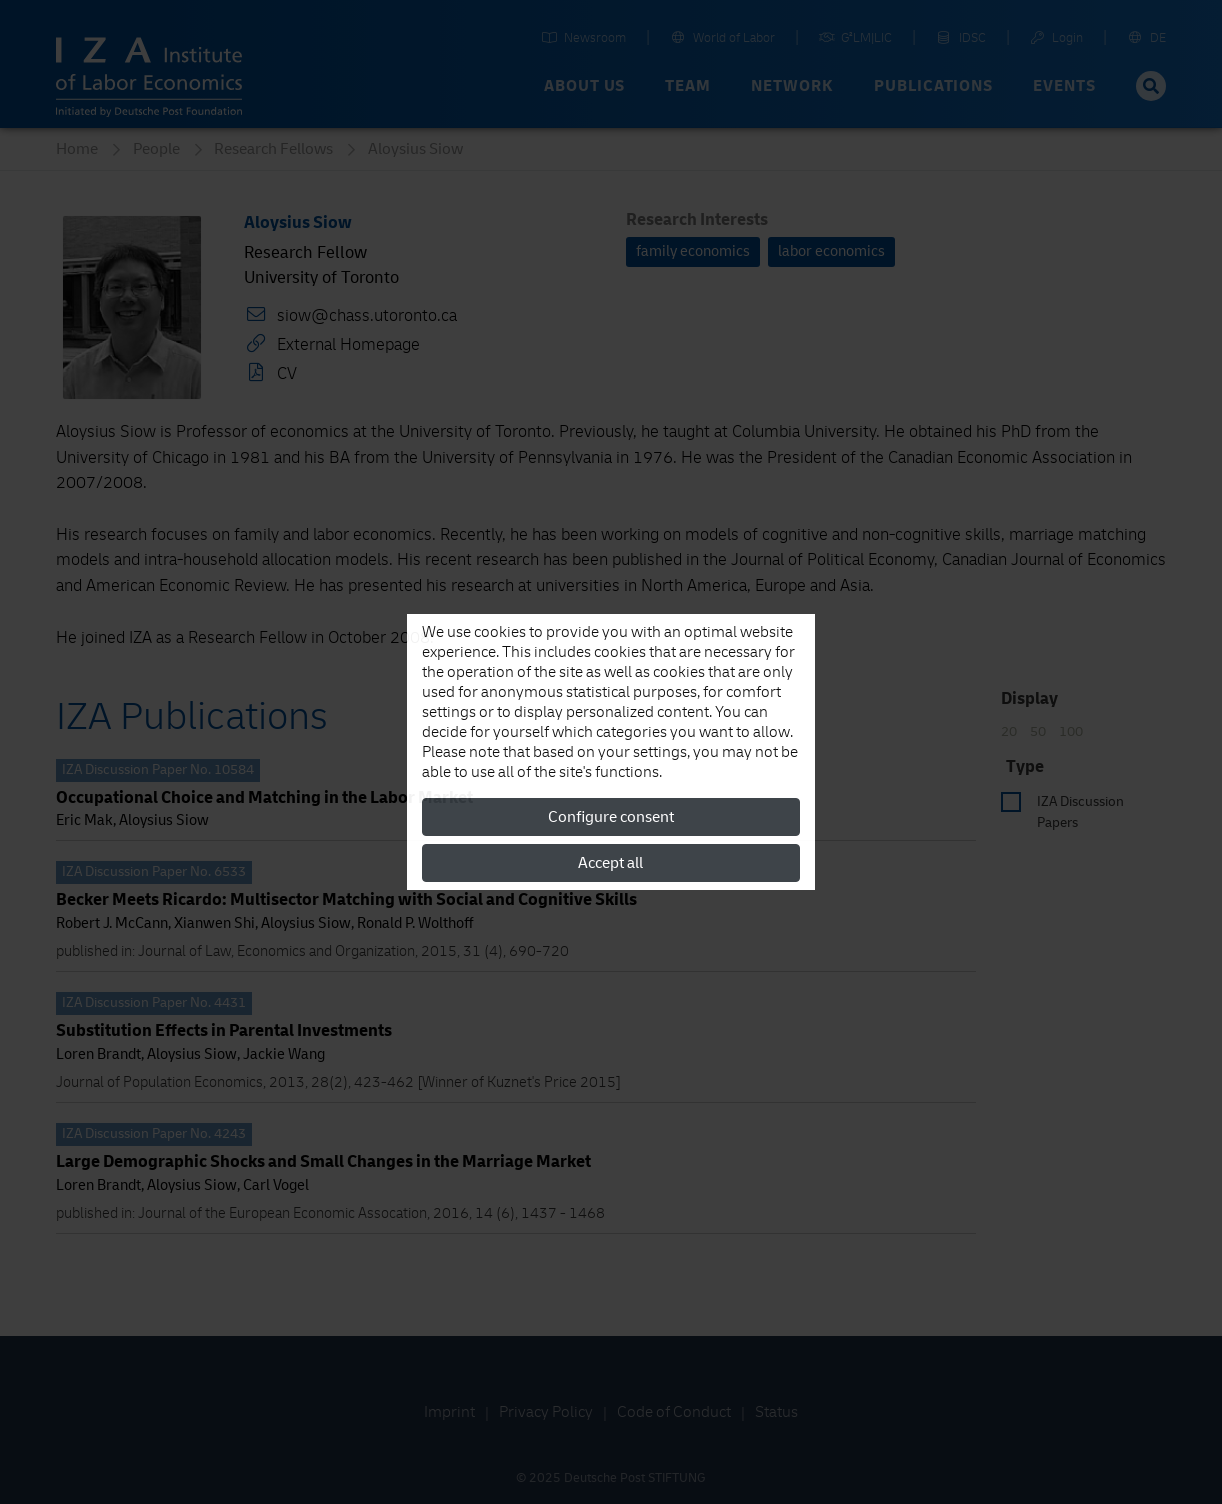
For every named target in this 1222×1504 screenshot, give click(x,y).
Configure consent (611, 817)
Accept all (610, 863)
